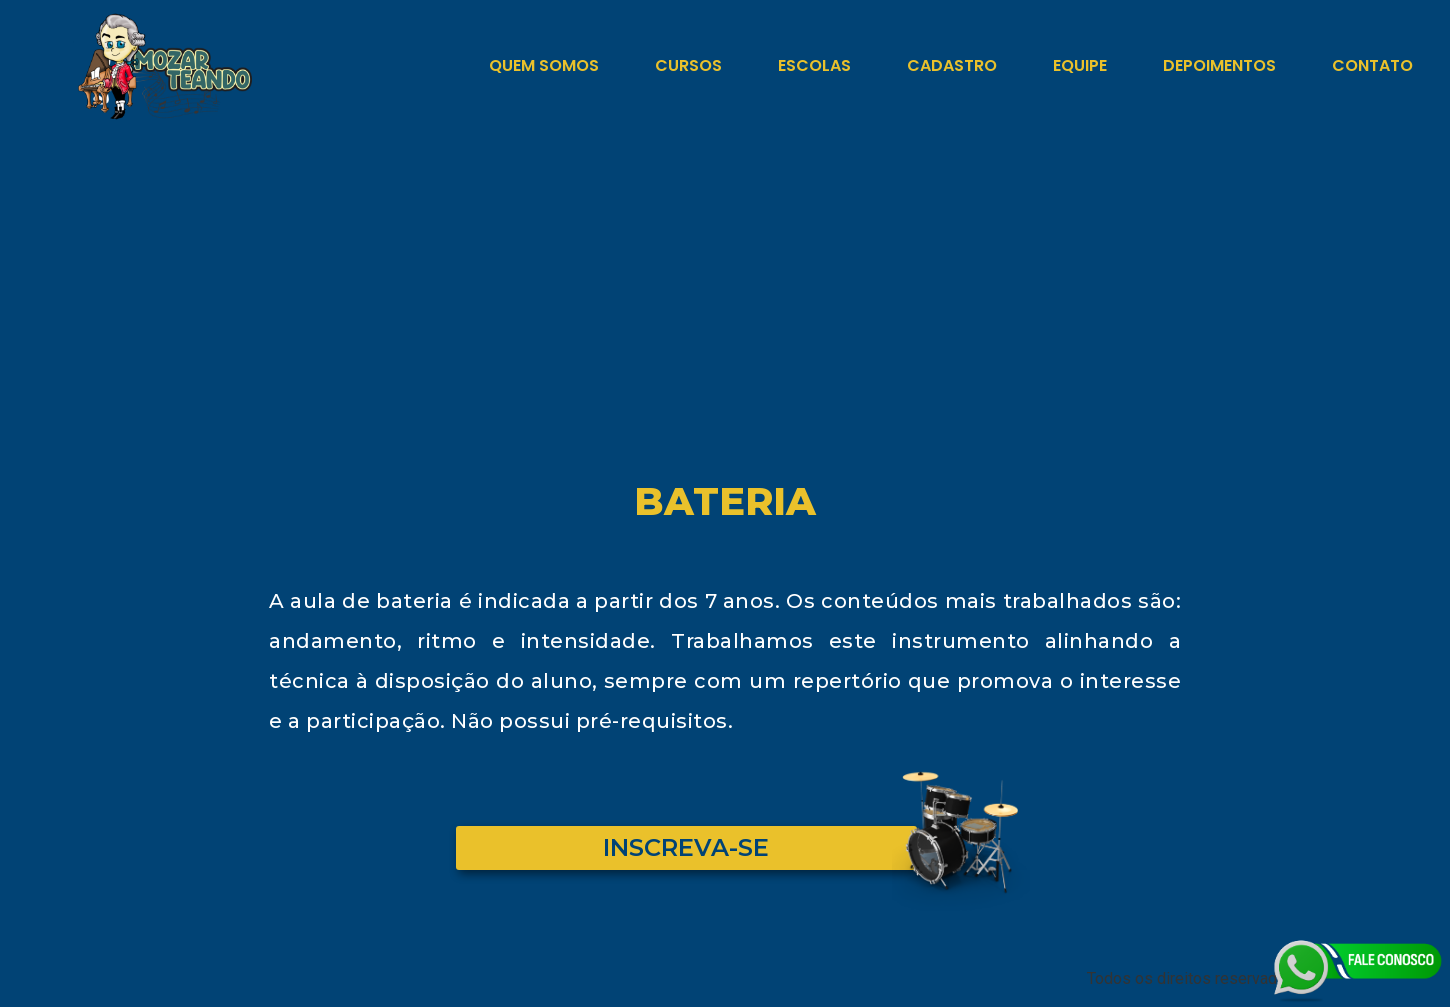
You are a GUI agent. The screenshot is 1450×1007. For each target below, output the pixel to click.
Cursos (688, 65)
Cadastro (952, 65)
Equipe (1080, 65)
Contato (1372, 65)
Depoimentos (1219, 65)
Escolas (814, 65)
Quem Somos (544, 65)
